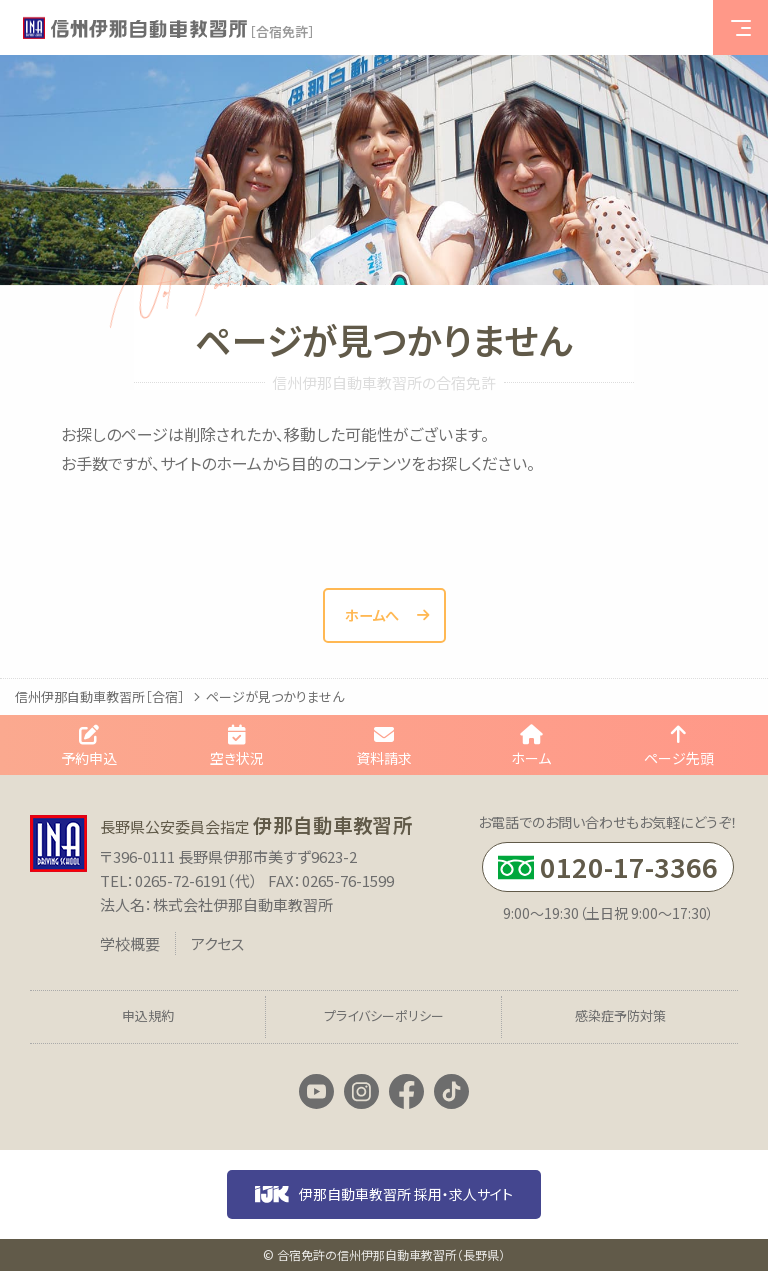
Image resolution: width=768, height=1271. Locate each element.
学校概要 (130, 943)
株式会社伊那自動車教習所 (243, 904)
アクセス (217, 943)
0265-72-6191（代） (196, 880)
